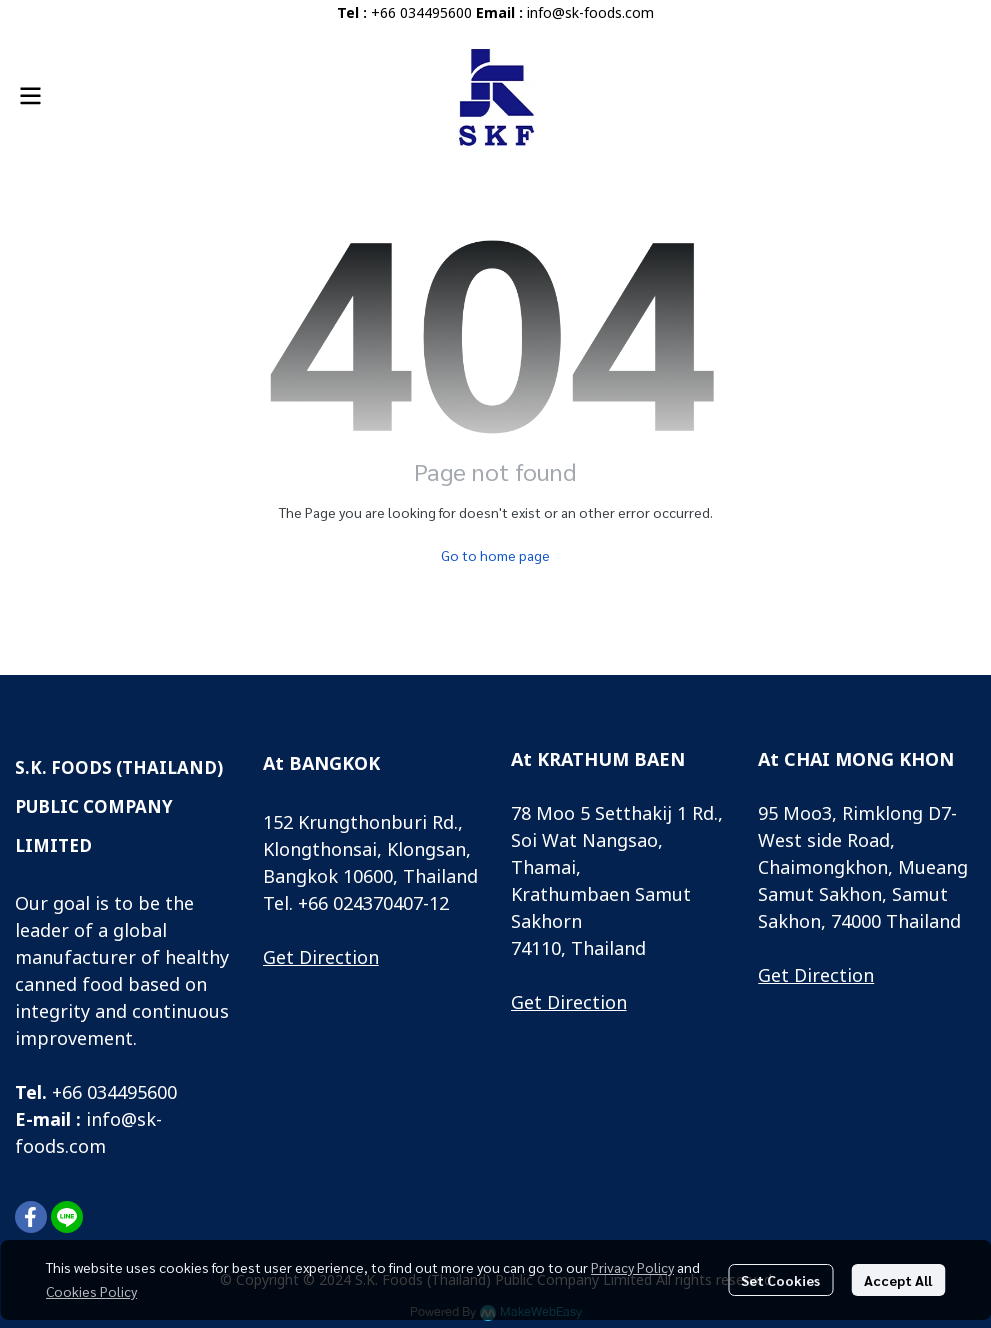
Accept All (898, 1280)
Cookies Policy (91, 1291)
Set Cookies (780, 1280)
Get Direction (321, 958)
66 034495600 (119, 1093)
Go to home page (495, 555)
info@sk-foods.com (590, 13)
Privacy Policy (632, 1267)
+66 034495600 (421, 13)
